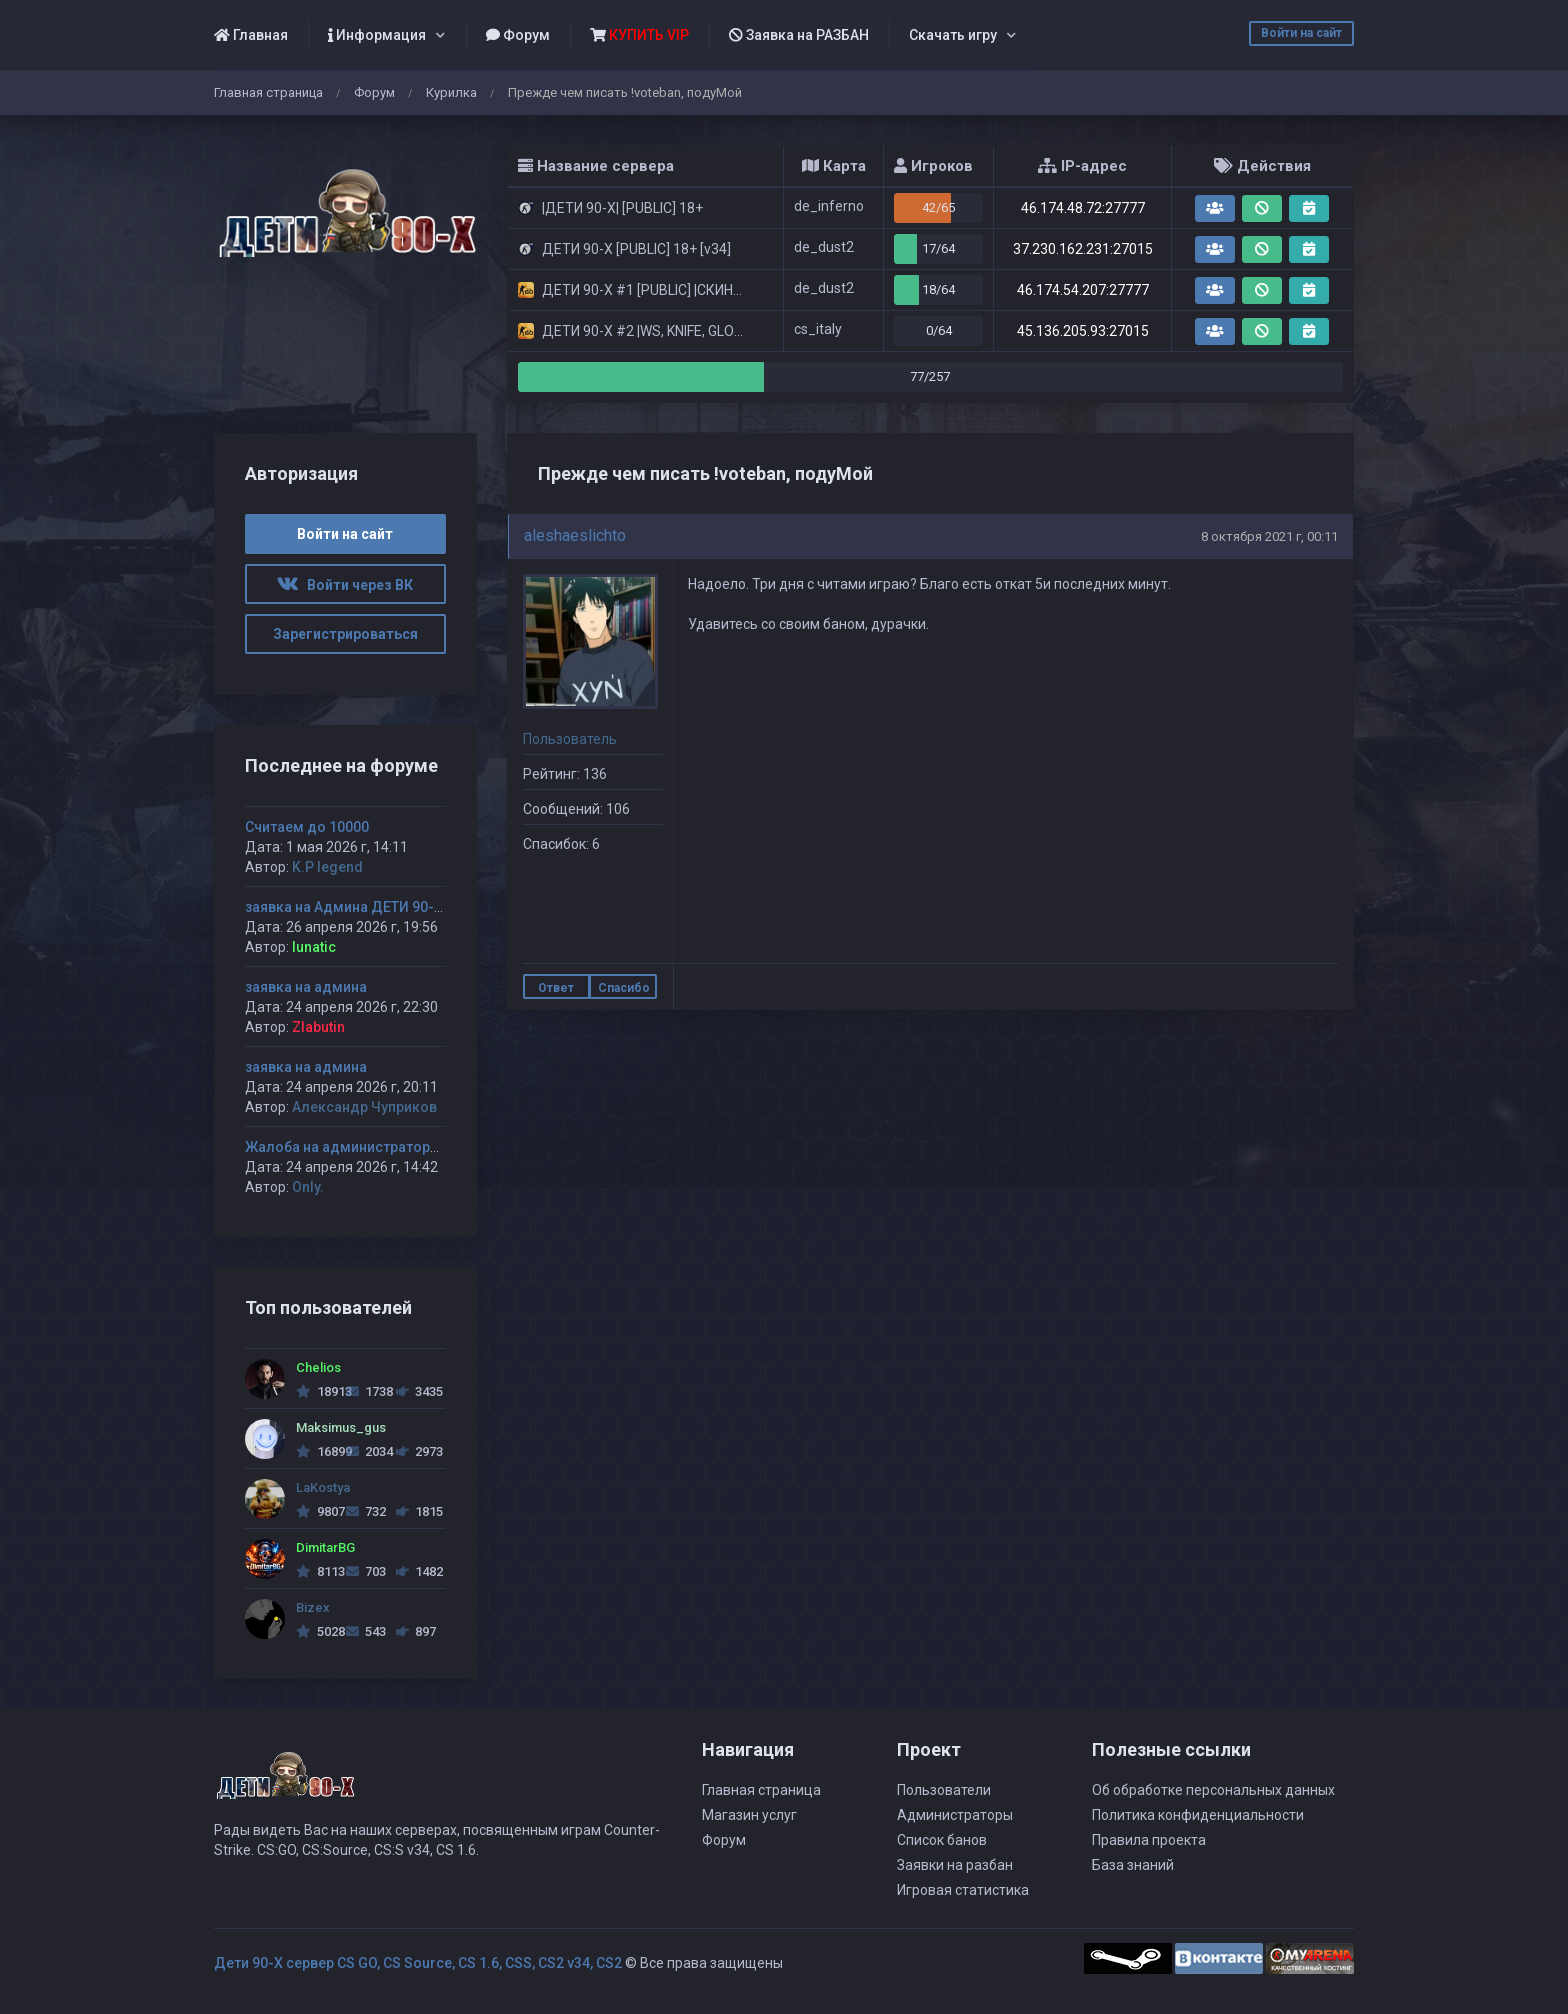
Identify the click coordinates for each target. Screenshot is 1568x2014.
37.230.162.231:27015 (1083, 249)
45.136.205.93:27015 (1083, 331)
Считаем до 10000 (307, 827)
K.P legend (327, 867)
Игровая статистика (963, 1890)
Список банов (942, 1840)
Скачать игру (953, 35)
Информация (377, 35)
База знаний (1133, 1865)
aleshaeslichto (575, 535)
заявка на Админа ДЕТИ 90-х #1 (353, 907)
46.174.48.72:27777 (1083, 208)
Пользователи (944, 1790)
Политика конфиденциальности (1198, 1815)
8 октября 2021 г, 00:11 (1269, 536)
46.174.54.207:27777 (1083, 290)
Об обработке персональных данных (1213, 1790)
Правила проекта (1149, 1840)
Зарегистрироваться (345, 634)
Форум (518, 35)
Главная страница (268, 92)
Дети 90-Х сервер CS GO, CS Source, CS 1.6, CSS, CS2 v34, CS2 (418, 1963)
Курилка (451, 92)
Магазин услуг (749, 1815)
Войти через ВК (345, 585)
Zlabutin (318, 1027)
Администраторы (955, 1815)
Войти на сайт (1301, 33)
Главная (251, 35)
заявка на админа (306, 987)
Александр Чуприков (364, 1107)
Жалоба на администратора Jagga (364, 1147)
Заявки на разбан (955, 1865)
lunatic (314, 947)
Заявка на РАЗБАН (799, 35)
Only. (308, 1187)
